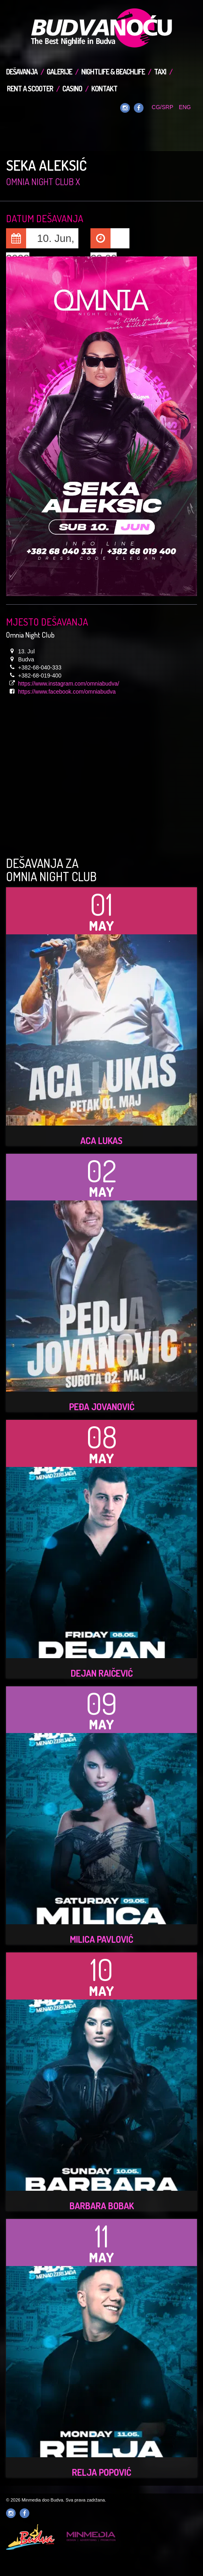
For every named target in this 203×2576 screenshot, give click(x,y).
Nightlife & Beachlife (113, 71)
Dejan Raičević (102, 1673)
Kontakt (104, 88)
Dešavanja (21, 71)
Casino (72, 88)
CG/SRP (162, 107)
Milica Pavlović (101, 1939)
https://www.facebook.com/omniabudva (67, 691)
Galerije (59, 71)
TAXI (160, 71)
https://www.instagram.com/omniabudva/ (68, 683)
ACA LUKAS (101, 1140)
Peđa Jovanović (101, 1406)
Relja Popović (101, 2472)
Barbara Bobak (102, 2205)
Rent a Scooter (30, 88)
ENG (185, 107)
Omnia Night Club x (43, 181)
